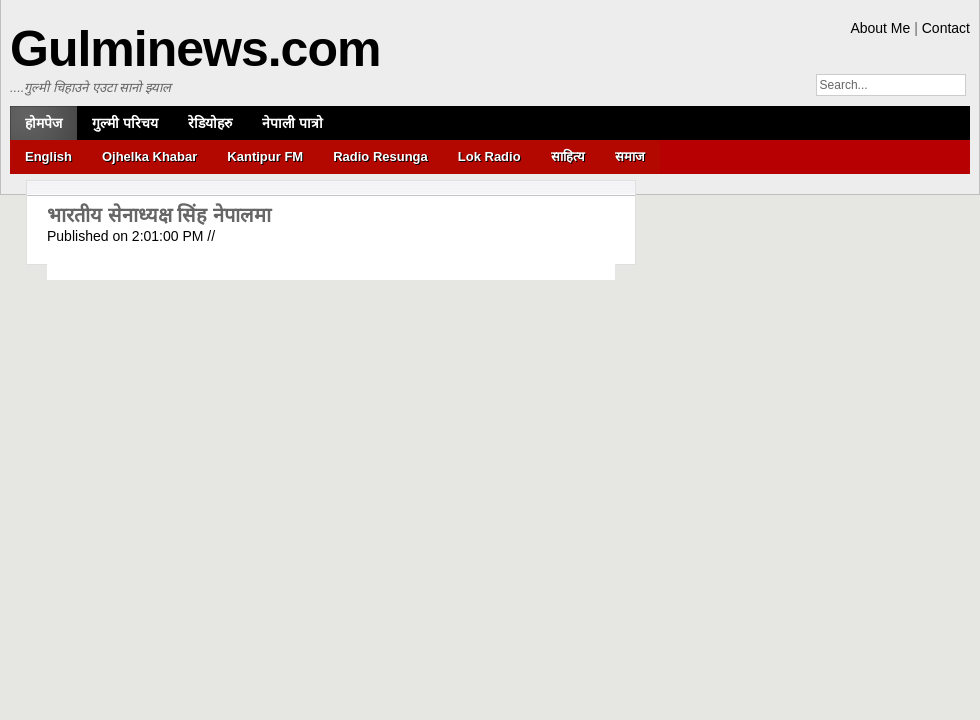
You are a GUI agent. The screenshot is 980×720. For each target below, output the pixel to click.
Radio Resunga (380, 156)
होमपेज (43, 123)
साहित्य (568, 156)
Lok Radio (489, 156)
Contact (946, 28)
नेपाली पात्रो (292, 123)
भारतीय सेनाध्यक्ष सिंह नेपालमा (159, 215)
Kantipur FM (265, 156)
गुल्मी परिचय (125, 123)
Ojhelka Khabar (149, 156)
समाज (630, 156)
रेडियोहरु (210, 123)
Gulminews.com (195, 49)
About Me (880, 28)
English (48, 156)
